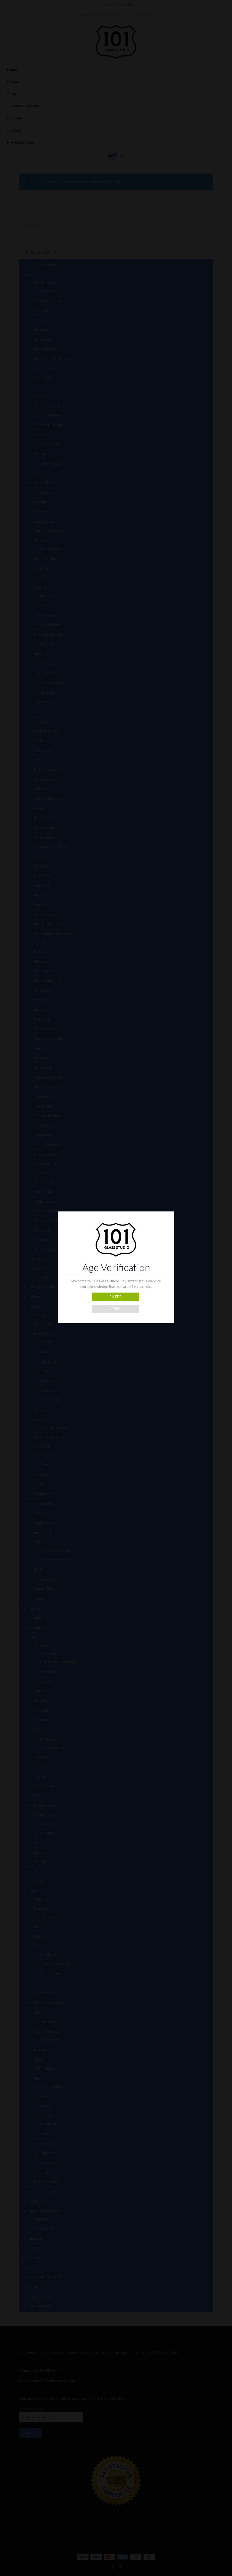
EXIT (115, 1309)
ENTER (115, 1296)
